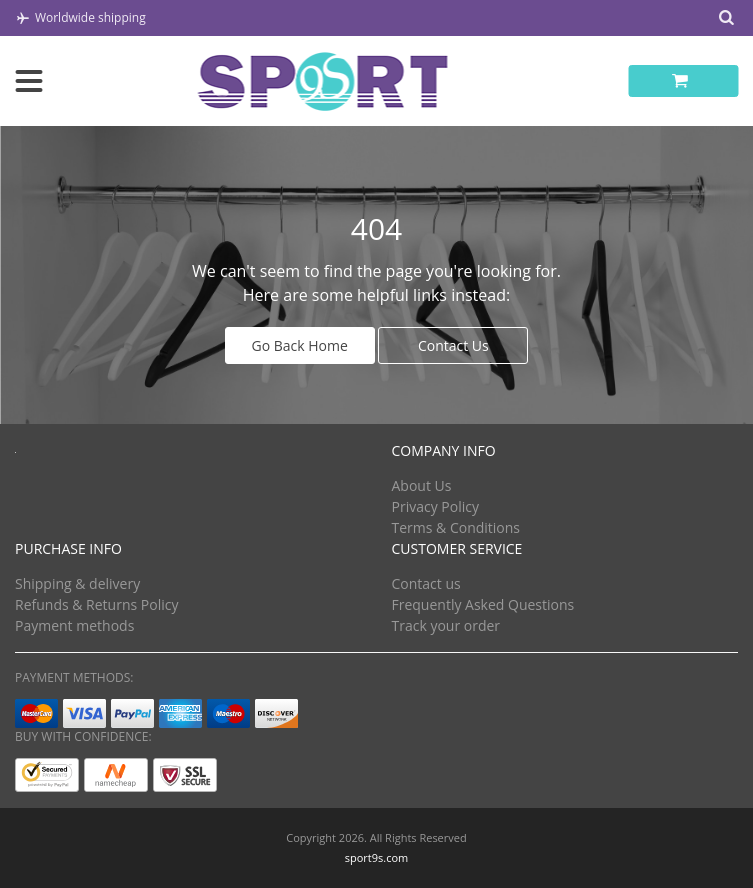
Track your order (446, 625)
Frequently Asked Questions (483, 604)
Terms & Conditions (456, 527)
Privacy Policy (435, 506)
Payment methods (74, 625)
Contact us (426, 583)
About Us (422, 485)
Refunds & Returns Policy (96, 604)
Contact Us (453, 345)
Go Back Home (300, 345)
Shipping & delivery (77, 583)
